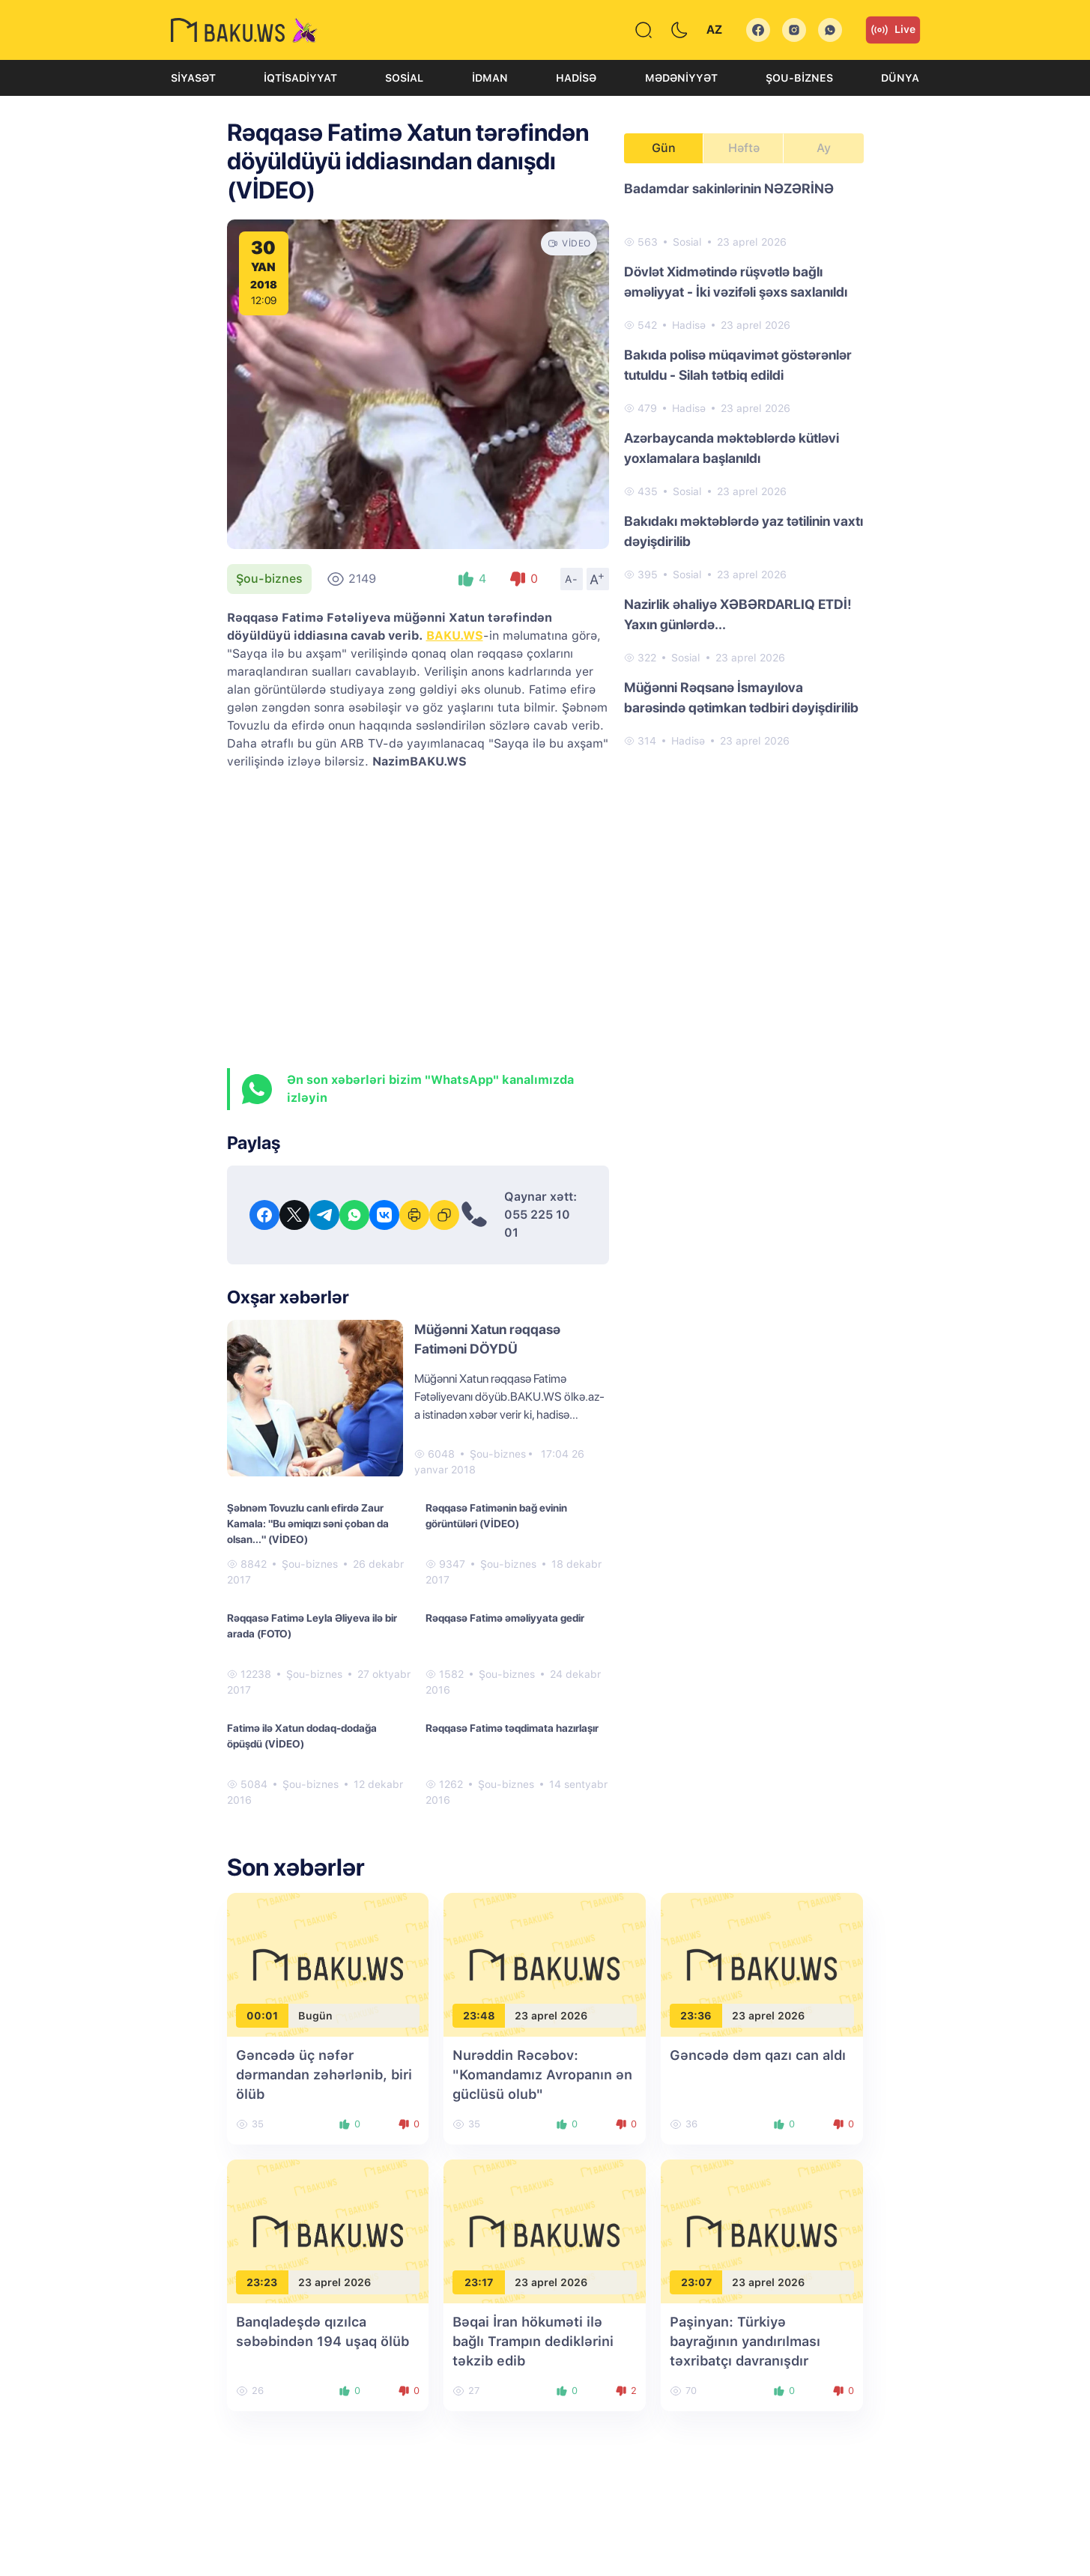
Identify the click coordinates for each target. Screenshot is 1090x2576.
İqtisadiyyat (300, 78)
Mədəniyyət (681, 78)
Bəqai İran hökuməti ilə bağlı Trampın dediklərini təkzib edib (533, 2341)
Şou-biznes (799, 78)
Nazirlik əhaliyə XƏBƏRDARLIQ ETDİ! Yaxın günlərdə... (738, 614)
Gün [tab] (664, 148)
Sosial (404, 78)
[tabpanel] (744, 463)
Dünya (900, 78)
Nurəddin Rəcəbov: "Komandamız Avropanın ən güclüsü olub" (542, 2074)
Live (893, 30)
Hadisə (576, 78)
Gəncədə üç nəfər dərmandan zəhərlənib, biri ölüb (324, 2074)
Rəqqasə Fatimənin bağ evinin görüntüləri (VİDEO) (496, 1516)
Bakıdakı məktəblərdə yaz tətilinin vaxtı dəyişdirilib (743, 531)
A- (571, 579)
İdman (490, 78)
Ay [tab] (824, 148)
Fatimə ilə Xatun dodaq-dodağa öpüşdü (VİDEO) (302, 1736)
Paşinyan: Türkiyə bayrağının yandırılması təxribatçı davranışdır (745, 2341)
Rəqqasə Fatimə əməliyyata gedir (505, 1618)
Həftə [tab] (744, 148)
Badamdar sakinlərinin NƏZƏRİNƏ (729, 188)
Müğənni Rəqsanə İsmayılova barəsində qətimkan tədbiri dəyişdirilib (741, 697)
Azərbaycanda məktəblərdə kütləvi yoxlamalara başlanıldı (731, 448)
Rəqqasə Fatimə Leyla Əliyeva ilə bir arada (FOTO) (312, 1626)
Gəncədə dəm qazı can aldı (758, 2055)
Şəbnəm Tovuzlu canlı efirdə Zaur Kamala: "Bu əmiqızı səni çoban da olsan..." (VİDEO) (308, 1523)
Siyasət (193, 78)
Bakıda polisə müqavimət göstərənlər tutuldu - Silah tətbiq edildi (738, 365)
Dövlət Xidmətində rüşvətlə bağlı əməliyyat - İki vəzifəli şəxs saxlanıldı (735, 282)
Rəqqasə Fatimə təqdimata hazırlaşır (512, 1728)
